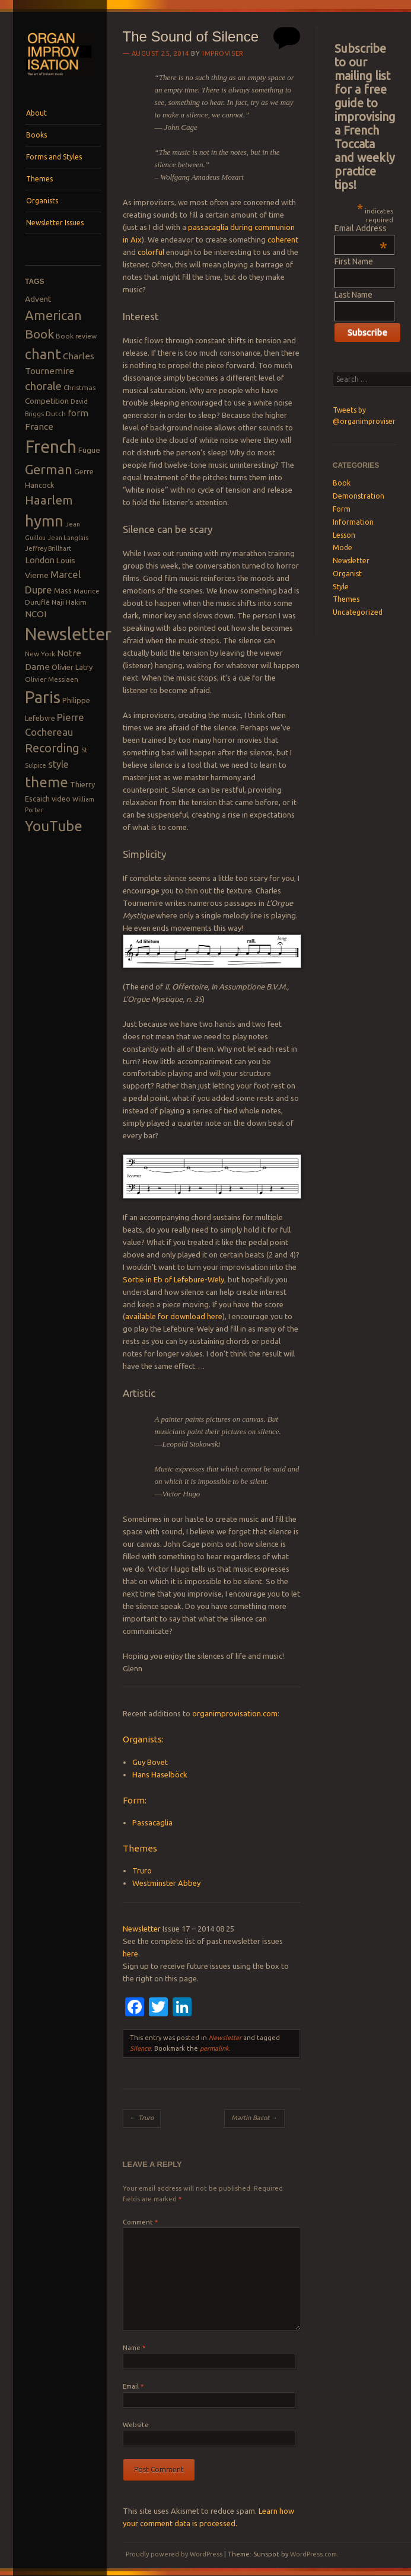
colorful (151, 252)
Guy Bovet (150, 1762)
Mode (342, 547)
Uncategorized (358, 612)
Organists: (143, 1739)
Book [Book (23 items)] (39, 334)
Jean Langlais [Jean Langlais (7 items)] (67, 537)
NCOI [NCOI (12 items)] (35, 614)
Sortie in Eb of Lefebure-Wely (173, 1279)
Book (342, 483)
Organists (42, 201)
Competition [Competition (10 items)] (47, 401)
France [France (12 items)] (39, 427)
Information (353, 522)
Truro (142, 1870)
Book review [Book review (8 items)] (76, 336)
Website (136, 2424)
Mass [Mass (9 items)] (63, 590)
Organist (347, 573)
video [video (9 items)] (61, 798)
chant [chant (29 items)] (43, 354)
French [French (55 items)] (51, 447)
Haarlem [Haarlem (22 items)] (49, 500)
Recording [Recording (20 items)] (52, 748)
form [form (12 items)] (78, 413)
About (36, 113)
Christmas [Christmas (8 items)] (79, 387)
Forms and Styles (54, 157)
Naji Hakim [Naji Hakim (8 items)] (69, 602)
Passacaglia (152, 1822)
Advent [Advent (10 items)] (38, 299)
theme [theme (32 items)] (46, 782)
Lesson (344, 535)
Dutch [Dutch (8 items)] (56, 413)
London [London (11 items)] (40, 560)
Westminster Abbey (166, 1883)
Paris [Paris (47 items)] (42, 697)
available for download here (173, 1316)
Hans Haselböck (159, 1774)
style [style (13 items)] (58, 764)
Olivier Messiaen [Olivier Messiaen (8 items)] (51, 679)
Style (341, 586)
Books (36, 135)
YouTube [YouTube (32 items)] (53, 826)
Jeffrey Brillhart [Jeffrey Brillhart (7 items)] (48, 548)
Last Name (353, 294)
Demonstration (358, 496)
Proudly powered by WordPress (174, 2554)
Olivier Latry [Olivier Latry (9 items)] (72, 667)
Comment (140, 2222)
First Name (353, 261)
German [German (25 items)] (48, 469)
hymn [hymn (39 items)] (44, 520)
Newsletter (142, 1928)
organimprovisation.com (235, 1713)
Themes (39, 179)
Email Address (360, 228)
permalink (214, 2048)
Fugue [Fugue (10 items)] (89, 450)
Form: (134, 1800)
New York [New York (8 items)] (40, 653)
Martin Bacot (254, 2117)
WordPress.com (313, 2554)
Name (134, 2347)
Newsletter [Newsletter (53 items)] (68, 633)
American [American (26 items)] (53, 315)
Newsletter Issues (55, 222)
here (130, 1953)
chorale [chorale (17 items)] (43, 386)
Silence (140, 2048)
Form (342, 509)
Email (133, 2386)
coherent (282, 239)
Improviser (223, 53)
